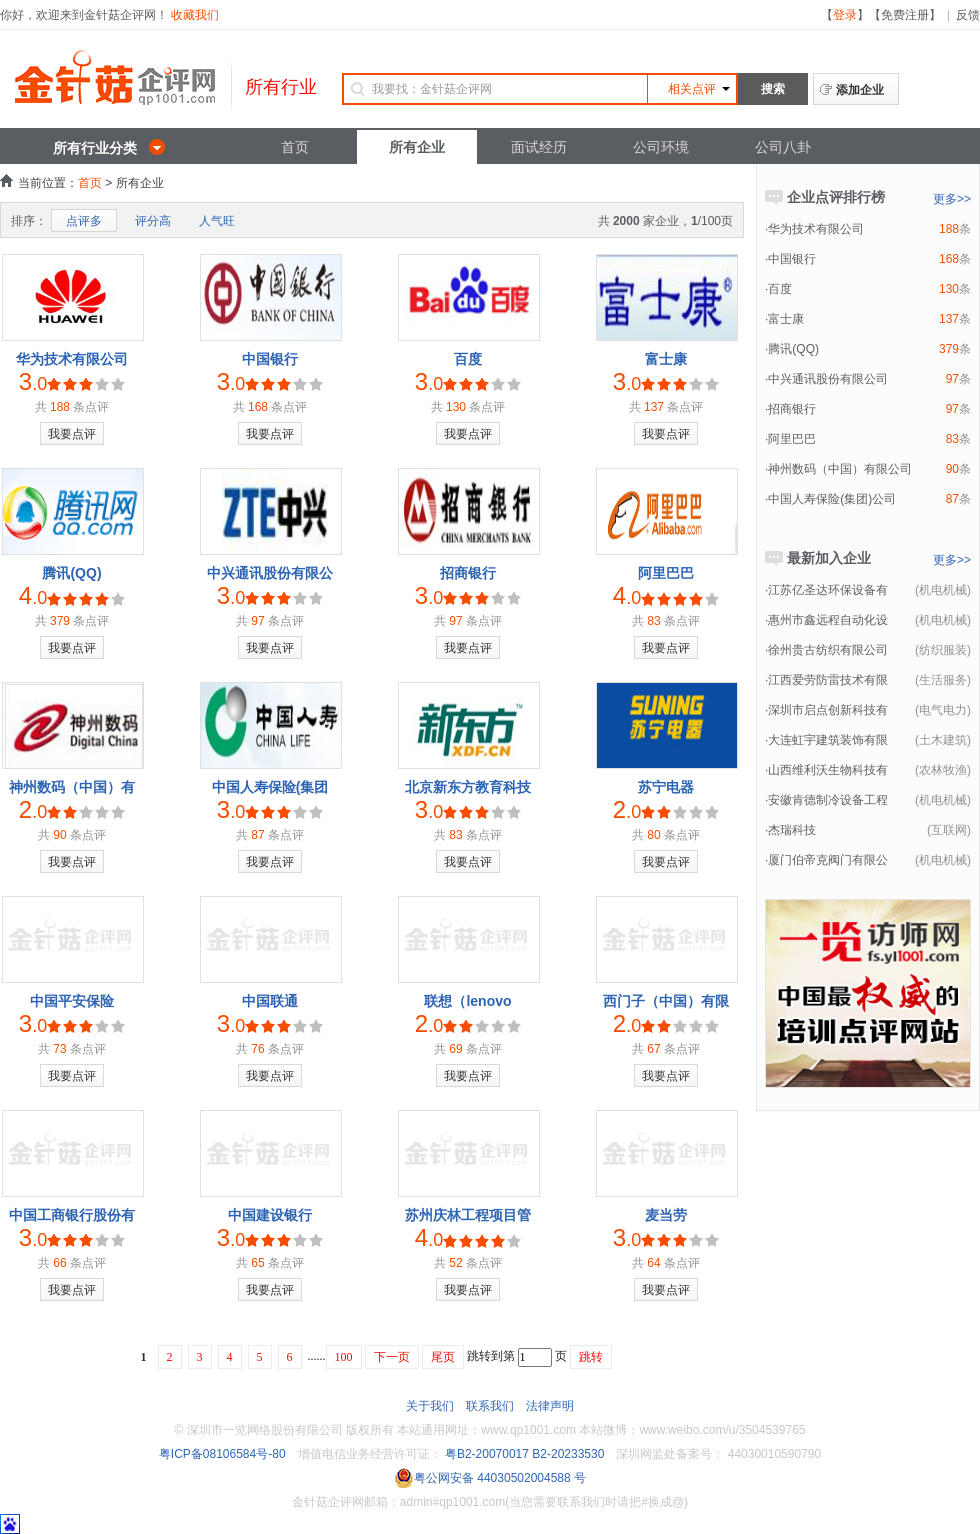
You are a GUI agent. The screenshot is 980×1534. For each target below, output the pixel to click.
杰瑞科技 (792, 830)
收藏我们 (195, 15)
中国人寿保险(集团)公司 (832, 499)
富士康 (666, 359)
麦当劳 (666, 1215)
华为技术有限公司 (72, 359)
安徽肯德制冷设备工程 (828, 800)
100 (344, 1357)
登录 (845, 15)
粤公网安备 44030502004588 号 (490, 1478)
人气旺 (217, 221)
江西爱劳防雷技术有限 (828, 680)
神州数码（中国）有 (72, 787)
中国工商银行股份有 (72, 1215)
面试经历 (539, 147)
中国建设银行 (270, 1215)
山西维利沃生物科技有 (828, 770)
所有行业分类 (95, 148)
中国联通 (270, 1001)
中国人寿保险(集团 (270, 787)
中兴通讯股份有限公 (270, 573)
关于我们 (430, 1406)
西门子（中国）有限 (666, 1001)
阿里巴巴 (666, 573)
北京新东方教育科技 (468, 787)
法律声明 (550, 1406)
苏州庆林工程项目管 (468, 1215)
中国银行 (270, 359)
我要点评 (72, 434)
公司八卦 (783, 147)
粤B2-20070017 (485, 1454)
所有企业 (417, 147)
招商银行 (468, 573)
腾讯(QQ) (71, 573)
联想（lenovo (467, 1001)
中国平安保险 (72, 1001)
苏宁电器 (666, 787)
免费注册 (905, 15)
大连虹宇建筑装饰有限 (828, 740)
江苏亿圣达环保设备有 (828, 590)
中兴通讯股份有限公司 (828, 379)
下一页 (392, 1357)
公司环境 (661, 147)
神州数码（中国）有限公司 (840, 469)
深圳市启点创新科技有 (828, 710)
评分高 (153, 221)
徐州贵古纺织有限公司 (828, 650)
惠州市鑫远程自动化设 (828, 620)
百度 (468, 359)
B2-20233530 (568, 1454)
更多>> (952, 199)
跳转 (591, 1357)
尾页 (443, 1357)
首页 (295, 147)
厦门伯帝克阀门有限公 (828, 860)
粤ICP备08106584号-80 (222, 1454)
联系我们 (490, 1406)
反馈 (968, 15)
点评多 (84, 221)
